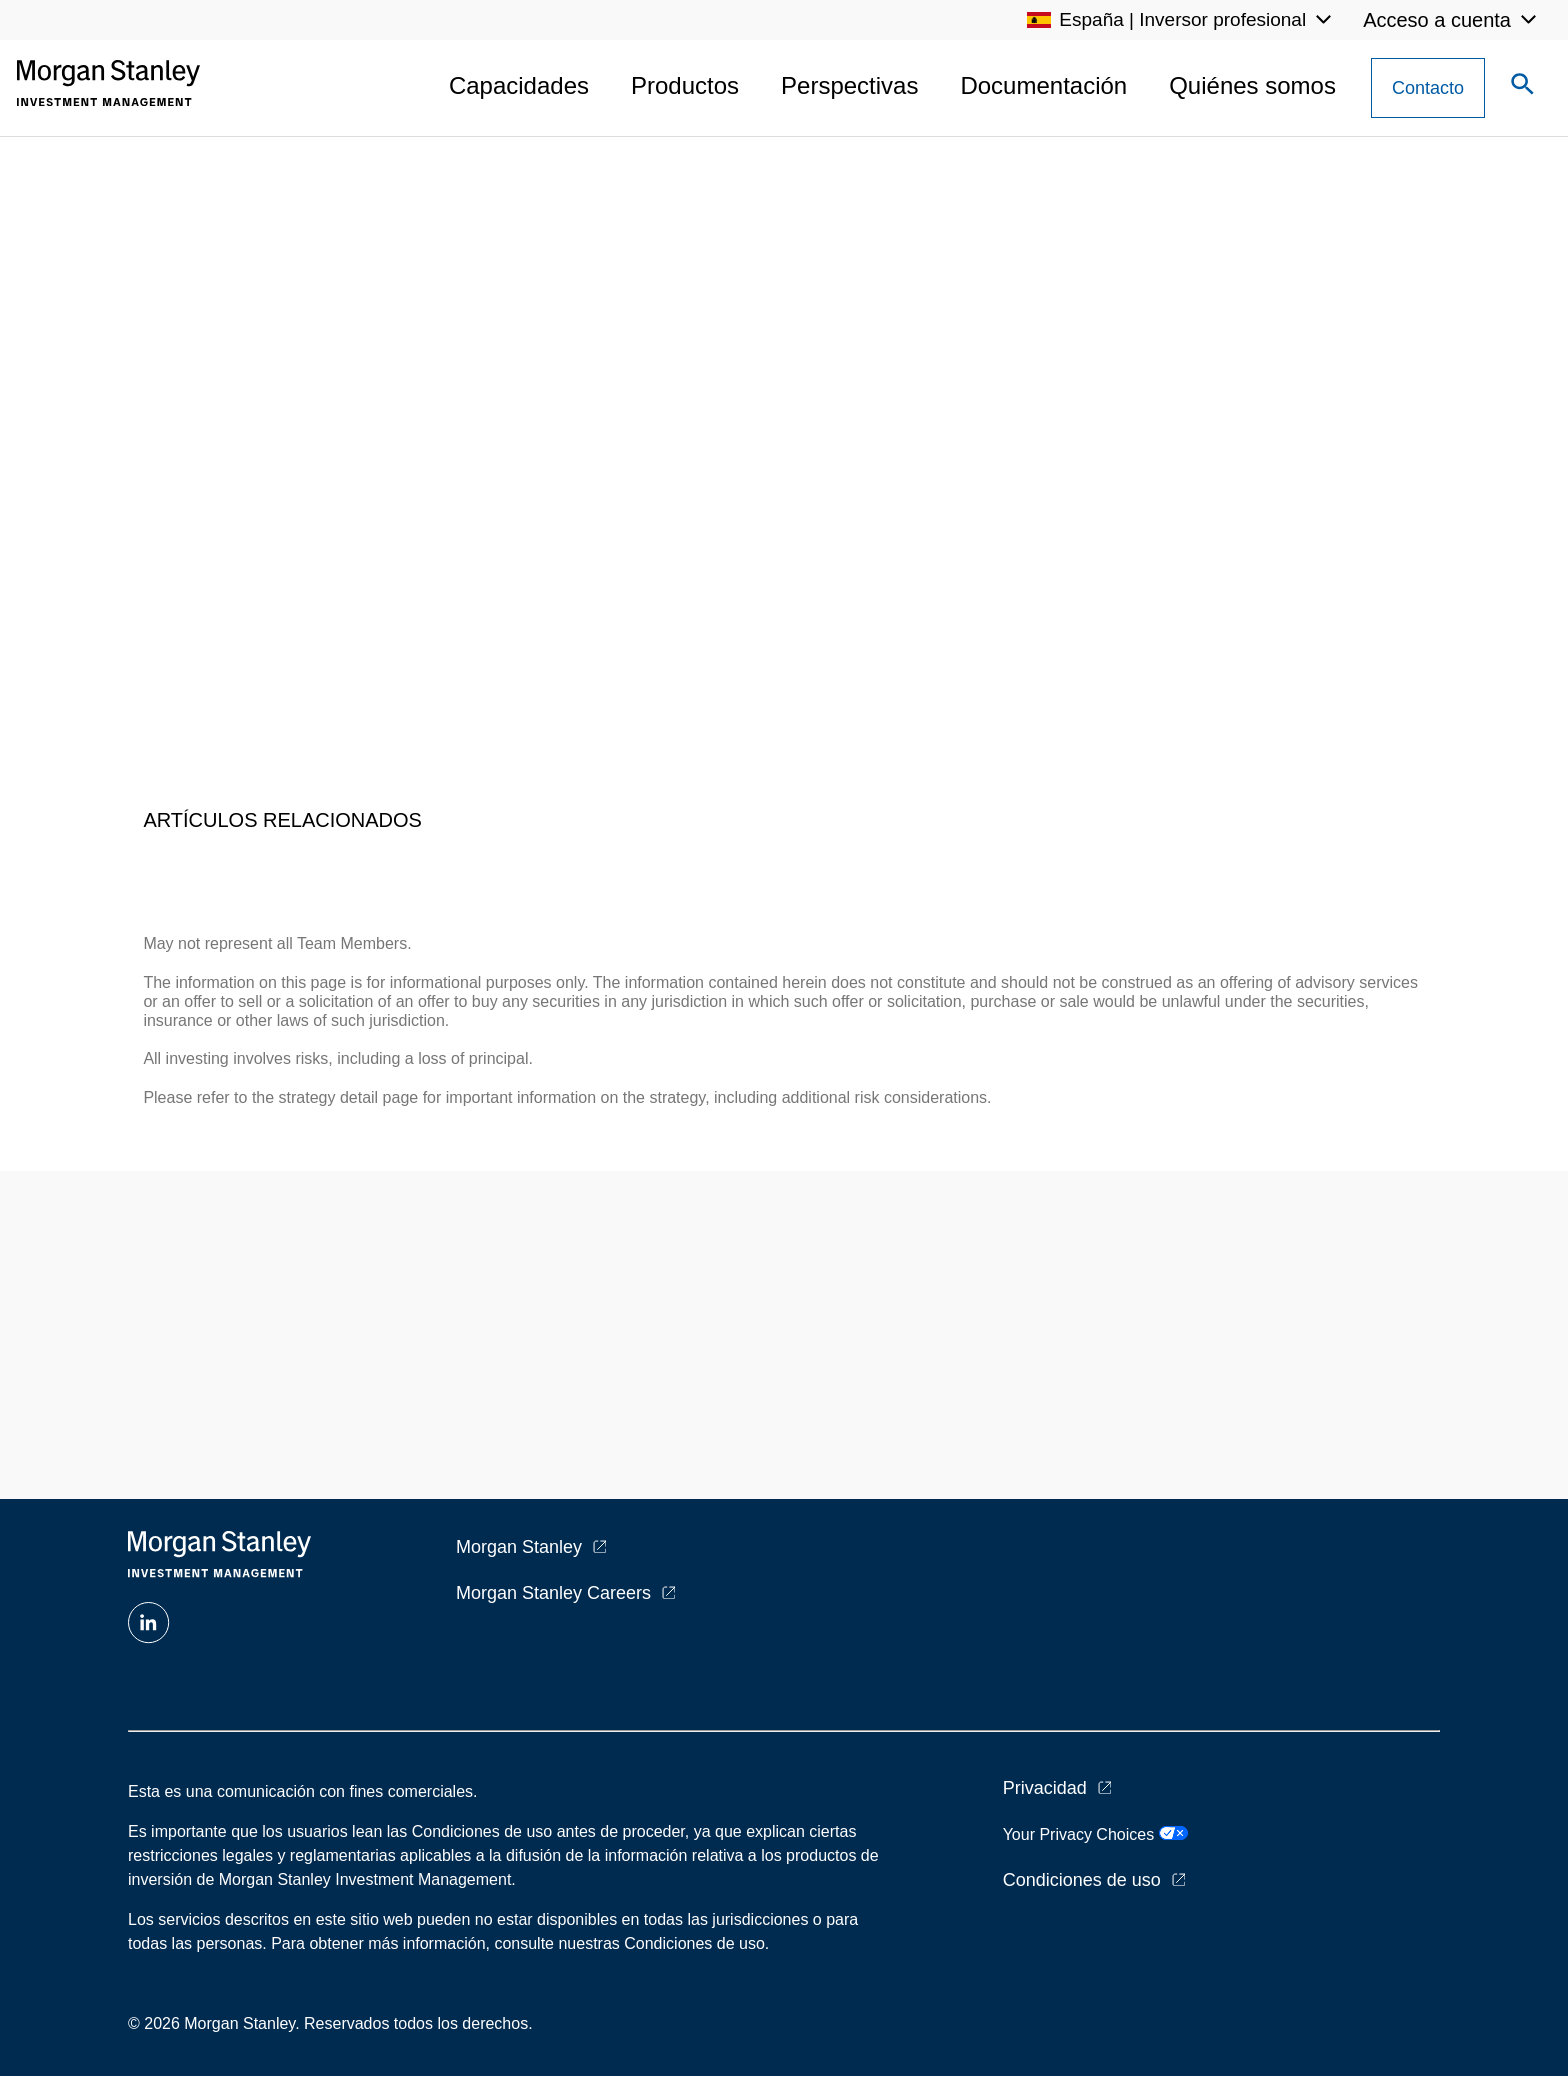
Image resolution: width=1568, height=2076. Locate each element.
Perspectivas (849, 85)
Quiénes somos (1252, 85)
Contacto (1428, 88)
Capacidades (519, 85)
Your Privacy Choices (1095, 1834)
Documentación (1043, 85)
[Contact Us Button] (1428, 88)
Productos (685, 85)
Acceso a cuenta (1437, 20)
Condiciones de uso (1082, 1880)
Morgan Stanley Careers (553, 1593)
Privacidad (1045, 1788)
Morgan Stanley (519, 1547)
